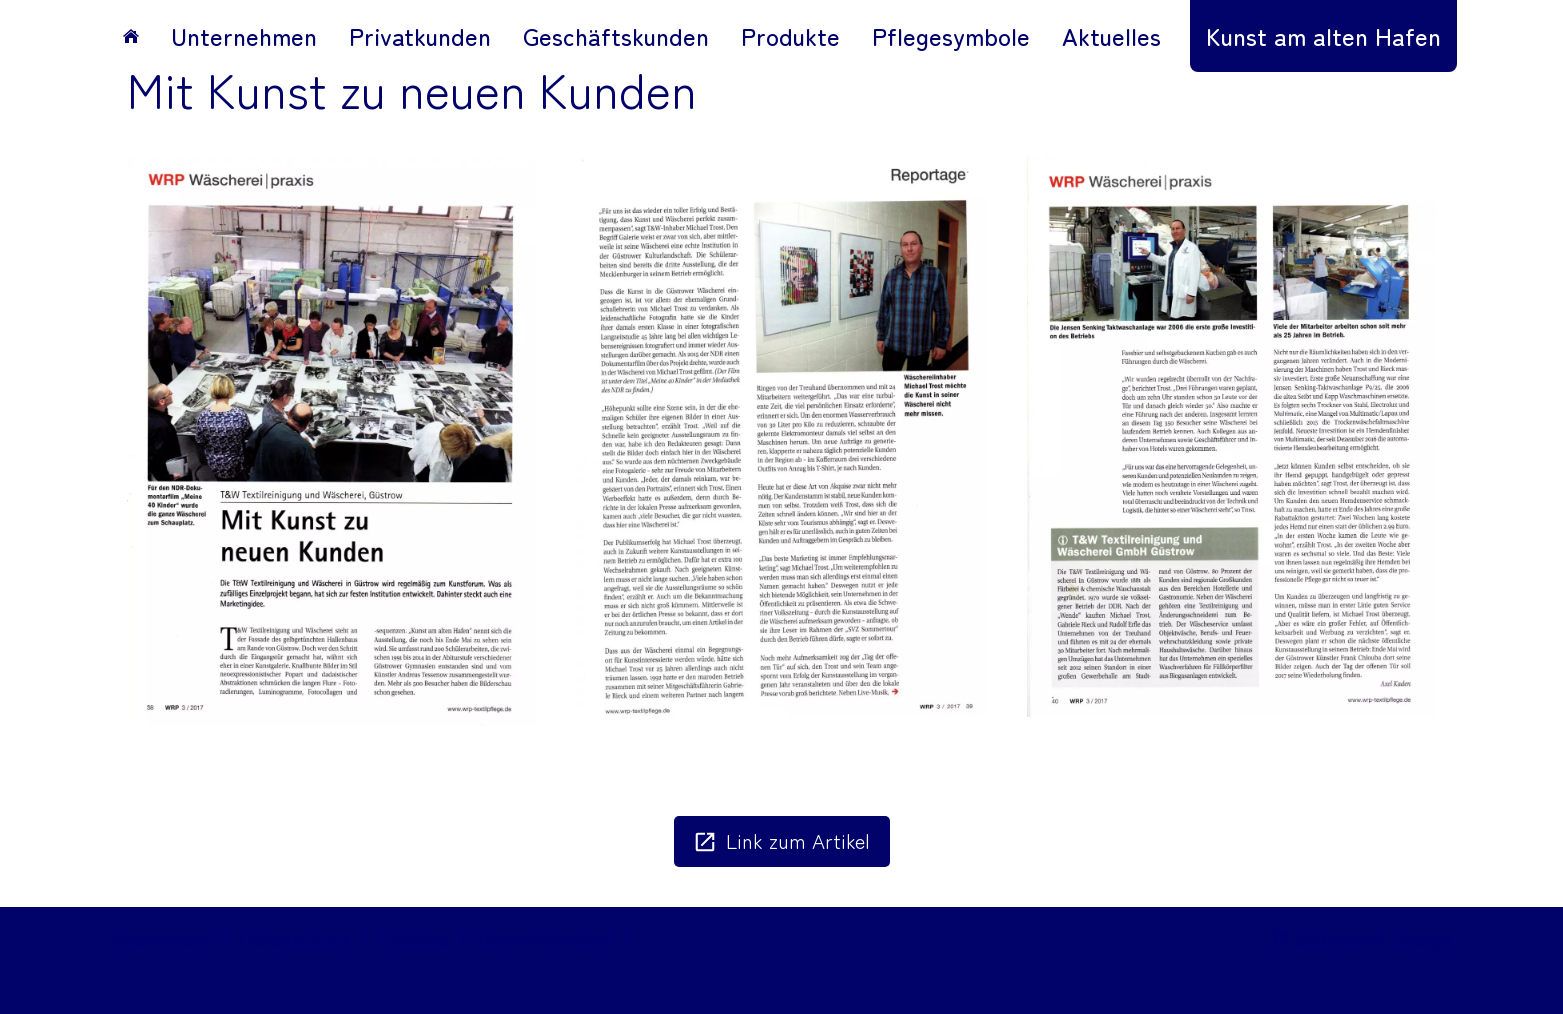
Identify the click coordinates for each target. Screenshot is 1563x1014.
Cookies (413, 937)
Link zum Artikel (782, 840)
